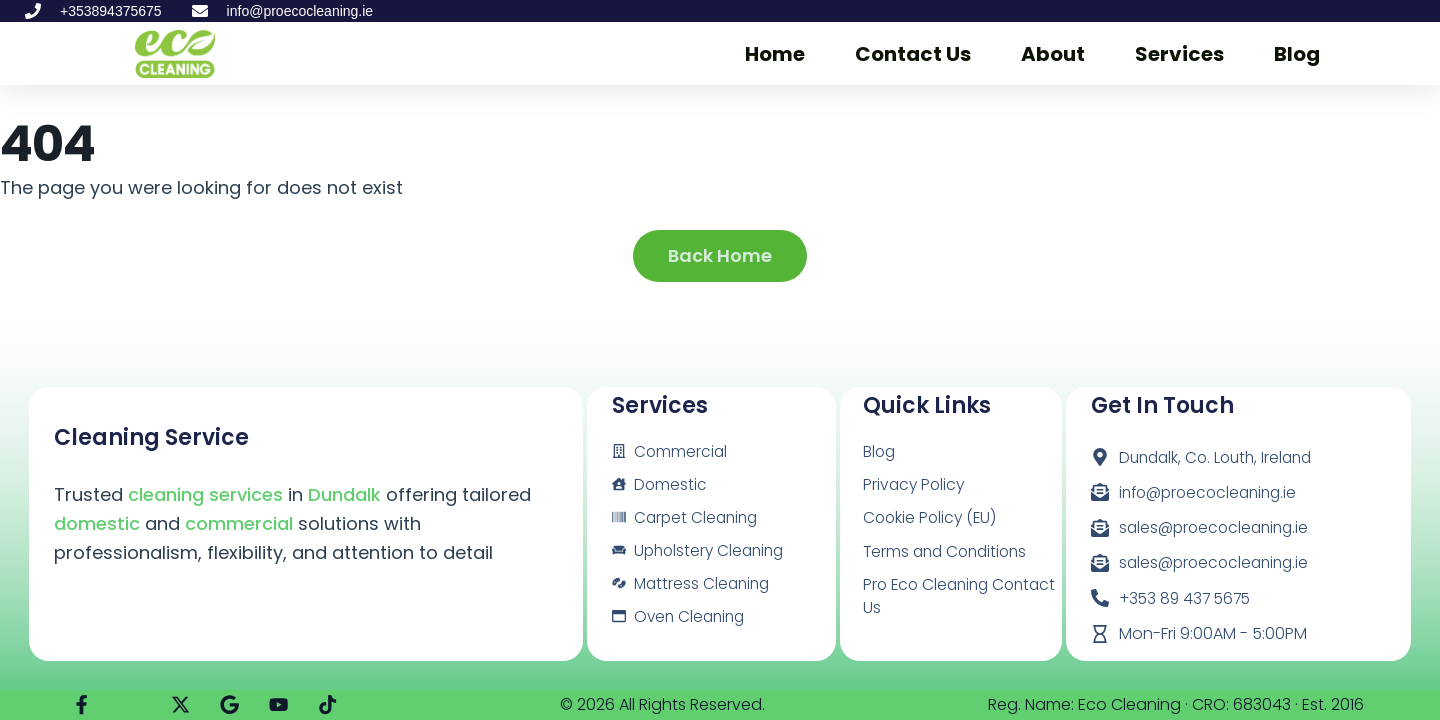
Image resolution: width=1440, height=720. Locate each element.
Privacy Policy (915, 484)
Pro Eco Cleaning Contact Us (929, 598)
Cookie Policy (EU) (932, 518)
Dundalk (344, 494)
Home (775, 54)
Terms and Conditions (949, 552)
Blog (1297, 54)
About (1053, 54)
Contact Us (913, 54)
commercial (239, 523)
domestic (97, 523)
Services (1179, 54)
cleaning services (205, 494)
